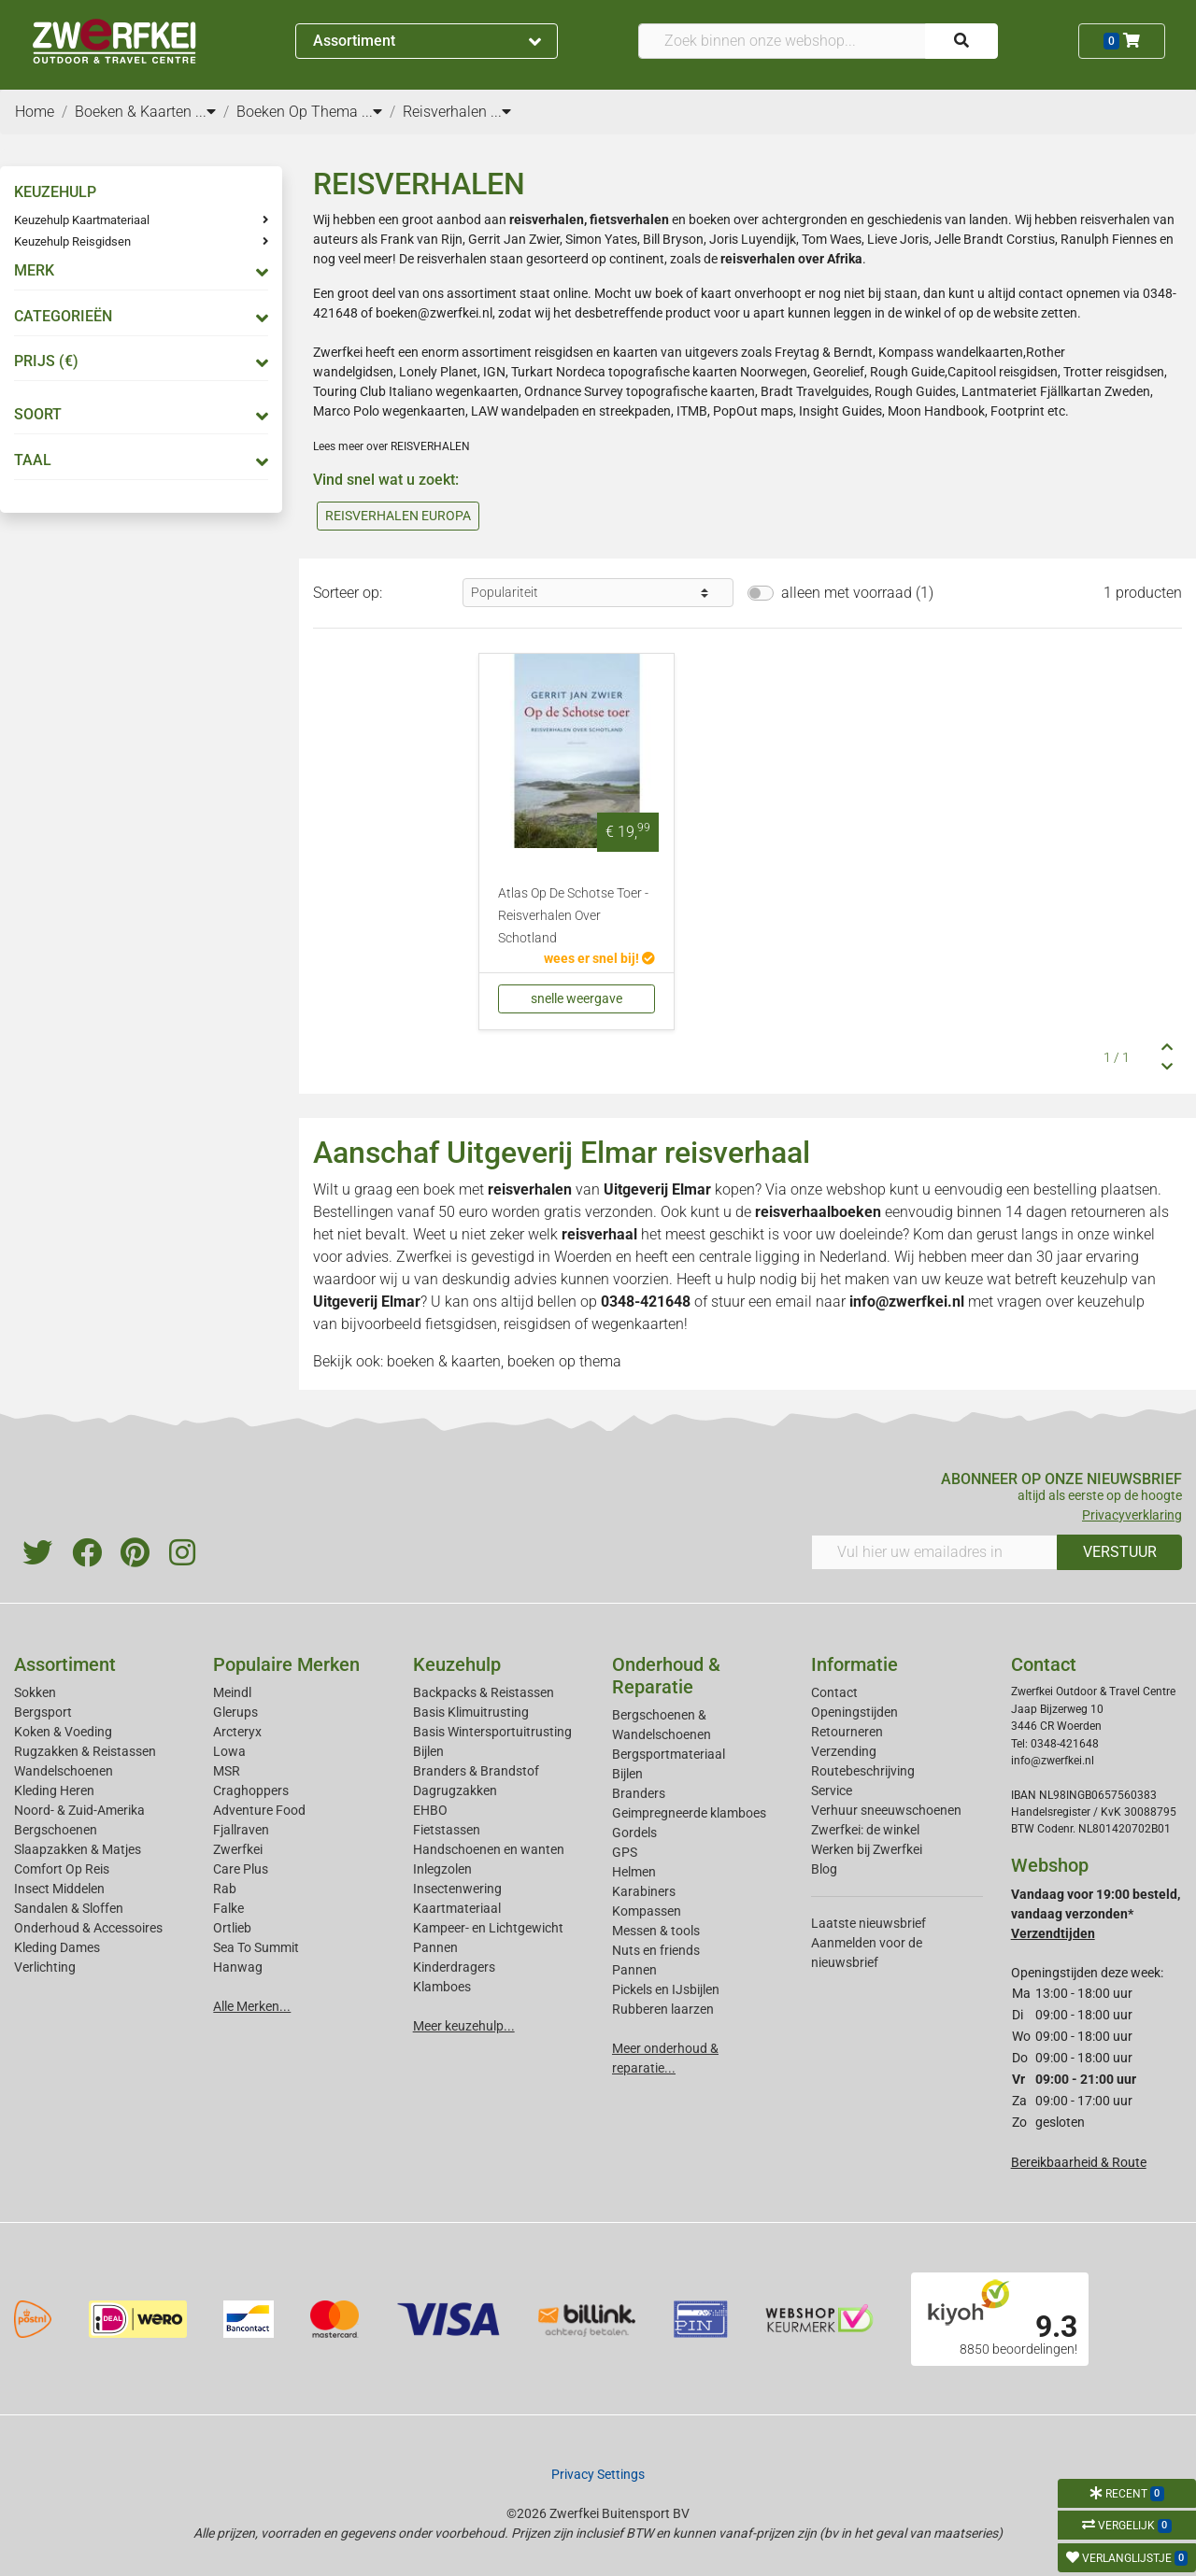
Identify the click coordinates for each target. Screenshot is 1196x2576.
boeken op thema (564, 1361)
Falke (228, 1908)
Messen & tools (656, 1930)
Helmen (634, 1871)
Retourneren (847, 1731)
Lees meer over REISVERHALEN (391, 446)
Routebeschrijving (863, 1770)
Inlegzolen (442, 1868)
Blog (824, 1868)
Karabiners (644, 1891)
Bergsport (43, 1712)
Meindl (232, 1692)
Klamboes (442, 1986)
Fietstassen (446, 1829)
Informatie (854, 1664)
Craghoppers (251, 1790)
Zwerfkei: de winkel (865, 1829)
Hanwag (238, 1967)
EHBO (430, 1810)
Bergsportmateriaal (668, 1754)
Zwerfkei (238, 1849)
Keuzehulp (457, 1664)
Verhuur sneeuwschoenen (886, 1810)
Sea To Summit (256, 1947)
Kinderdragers (454, 1967)
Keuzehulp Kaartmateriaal (82, 220)
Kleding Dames (57, 1947)
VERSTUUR (1120, 1552)
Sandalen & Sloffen (68, 1908)
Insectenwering (457, 1888)
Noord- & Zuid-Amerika (79, 1810)
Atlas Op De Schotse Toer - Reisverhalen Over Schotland (573, 915)
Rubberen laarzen (663, 2009)
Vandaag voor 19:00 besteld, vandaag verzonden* (1095, 1914)
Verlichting (45, 1967)
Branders (638, 1793)
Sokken (35, 1692)
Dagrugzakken (455, 1790)
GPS (624, 1852)
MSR (226, 1770)
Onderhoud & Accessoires (88, 1927)
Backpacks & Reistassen (483, 1692)
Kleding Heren (54, 1790)
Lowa (229, 1751)
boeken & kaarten (444, 1361)
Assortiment (427, 40)
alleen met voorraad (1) (857, 593)
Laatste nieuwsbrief (868, 1923)
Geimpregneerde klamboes (689, 1812)
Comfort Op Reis (61, 1868)
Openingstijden (854, 1712)
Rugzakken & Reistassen (85, 1751)
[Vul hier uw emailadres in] (934, 1552)
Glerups (235, 1712)
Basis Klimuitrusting (471, 1712)
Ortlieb (232, 1927)
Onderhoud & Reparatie (666, 1675)
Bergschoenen (55, 1829)
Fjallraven (241, 1829)
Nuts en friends (656, 1950)
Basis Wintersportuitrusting (492, 1731)
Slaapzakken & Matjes (77, 1849)
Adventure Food (259, 1810)
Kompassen (646, 1911)
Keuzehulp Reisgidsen (72, 241)
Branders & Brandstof (476, 1770)
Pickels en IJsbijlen (665, 1989)
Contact (834, 1692)
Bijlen (428, 1751)
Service (831, 1790)
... (205, 111)
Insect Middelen (59, 1888)
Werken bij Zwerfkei (866, 1849)
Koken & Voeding (63, 1731)
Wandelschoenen (63, 1770)
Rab (224, 1888)
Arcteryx (237, 1731)
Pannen (634, 1969)
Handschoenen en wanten (488, 1849)
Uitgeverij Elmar (657, 1189)
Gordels (634, 1832)
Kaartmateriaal (457, 1908)
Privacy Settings (598, 2474)
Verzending (843, 1751)
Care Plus (240, 1868)
